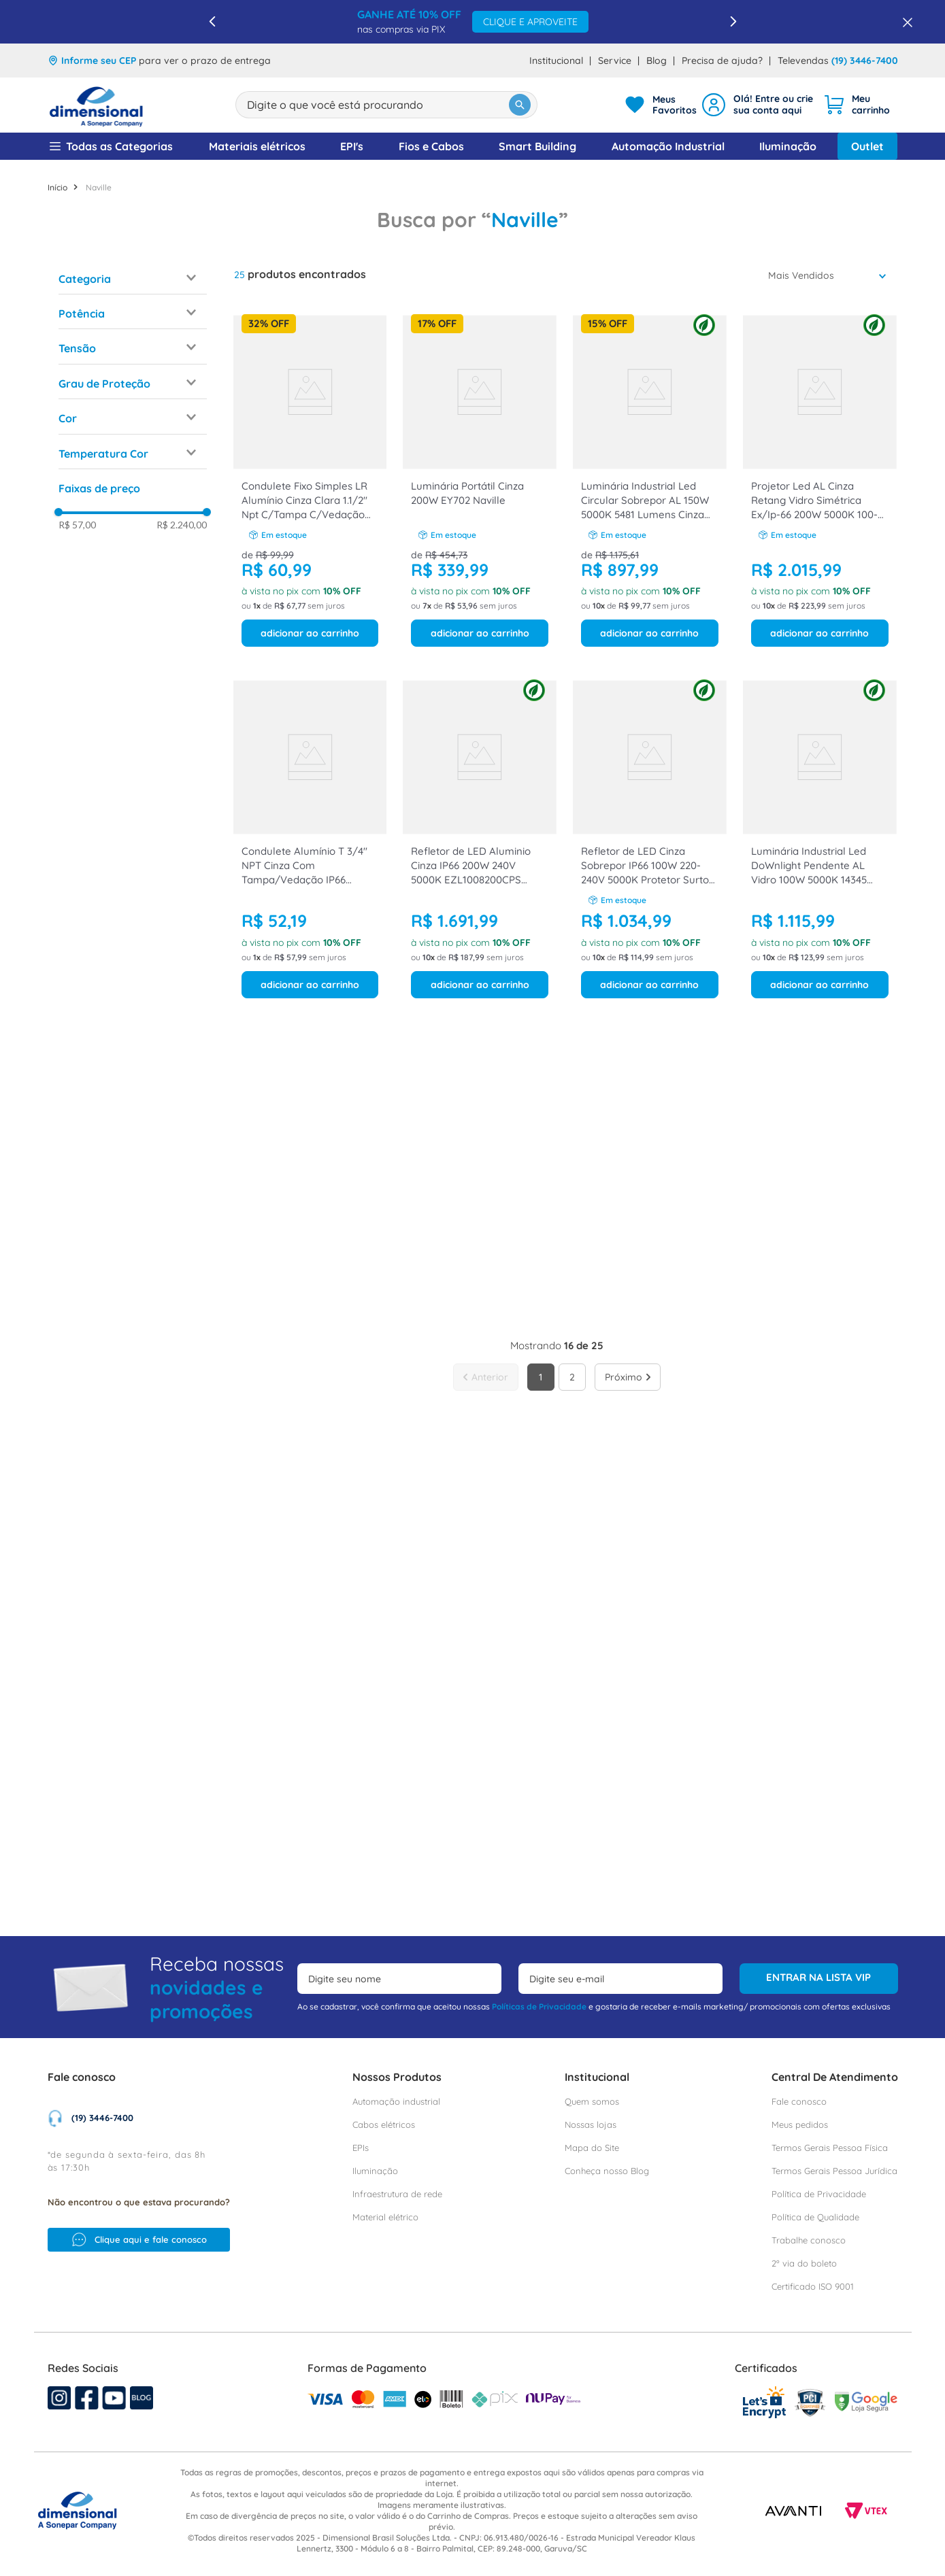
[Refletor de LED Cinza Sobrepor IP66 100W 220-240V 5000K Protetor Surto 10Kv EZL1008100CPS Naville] (650, 679)
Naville (99, 27)
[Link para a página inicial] (57, 27)
